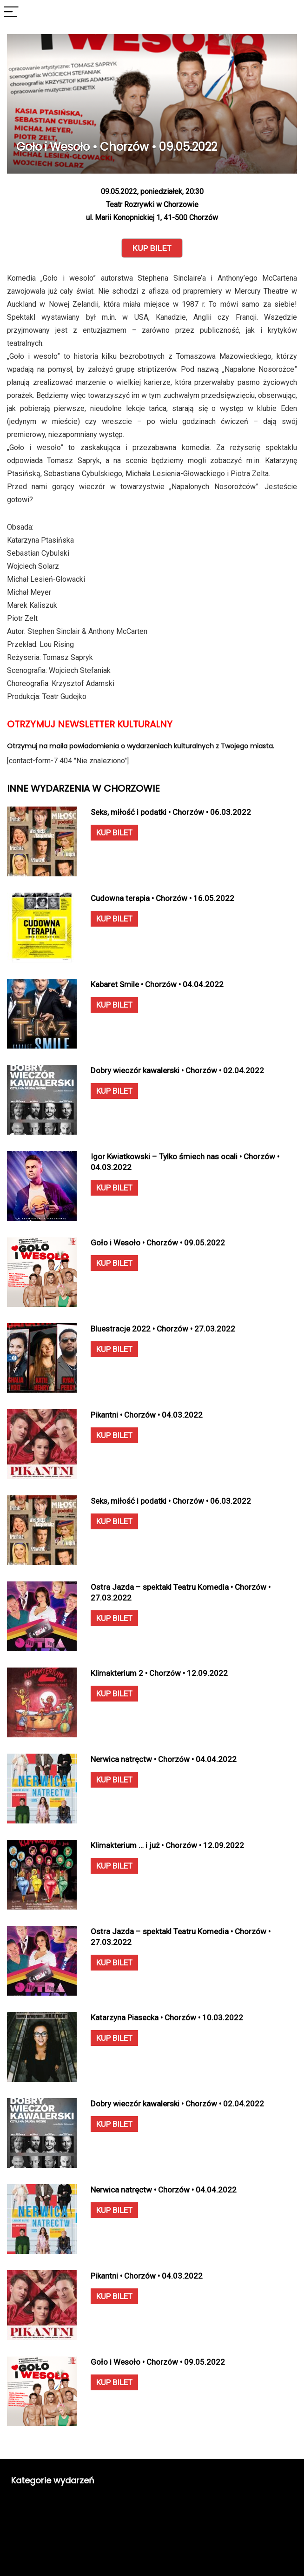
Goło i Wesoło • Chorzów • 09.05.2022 (158, 1242)
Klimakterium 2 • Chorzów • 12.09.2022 (159, 1673)
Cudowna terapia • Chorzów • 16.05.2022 (162, 898)
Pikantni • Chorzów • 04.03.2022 (147, 1414)
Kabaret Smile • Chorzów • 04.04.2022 (157, 984)
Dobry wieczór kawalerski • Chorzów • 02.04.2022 (177, 1070)
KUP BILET (114, 832)
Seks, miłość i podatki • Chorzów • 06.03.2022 (171, 812)
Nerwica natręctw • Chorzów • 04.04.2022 (164, 1759)
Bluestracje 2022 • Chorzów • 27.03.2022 (163, 1328)
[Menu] (11, 12)
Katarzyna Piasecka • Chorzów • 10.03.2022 (167, 2017)
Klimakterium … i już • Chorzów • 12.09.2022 (167, 1845)
